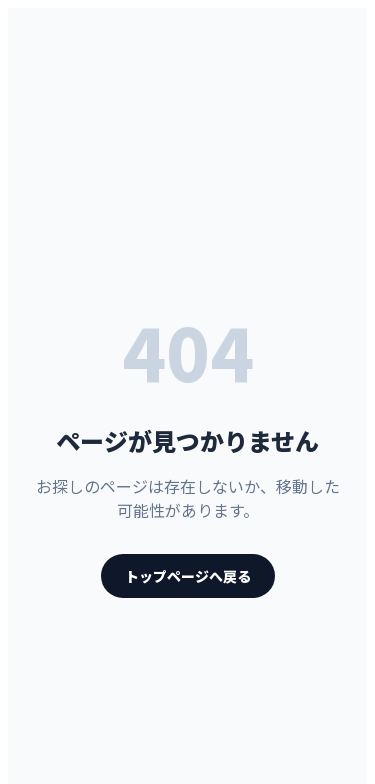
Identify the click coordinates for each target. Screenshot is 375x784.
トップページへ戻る (188, 576)
